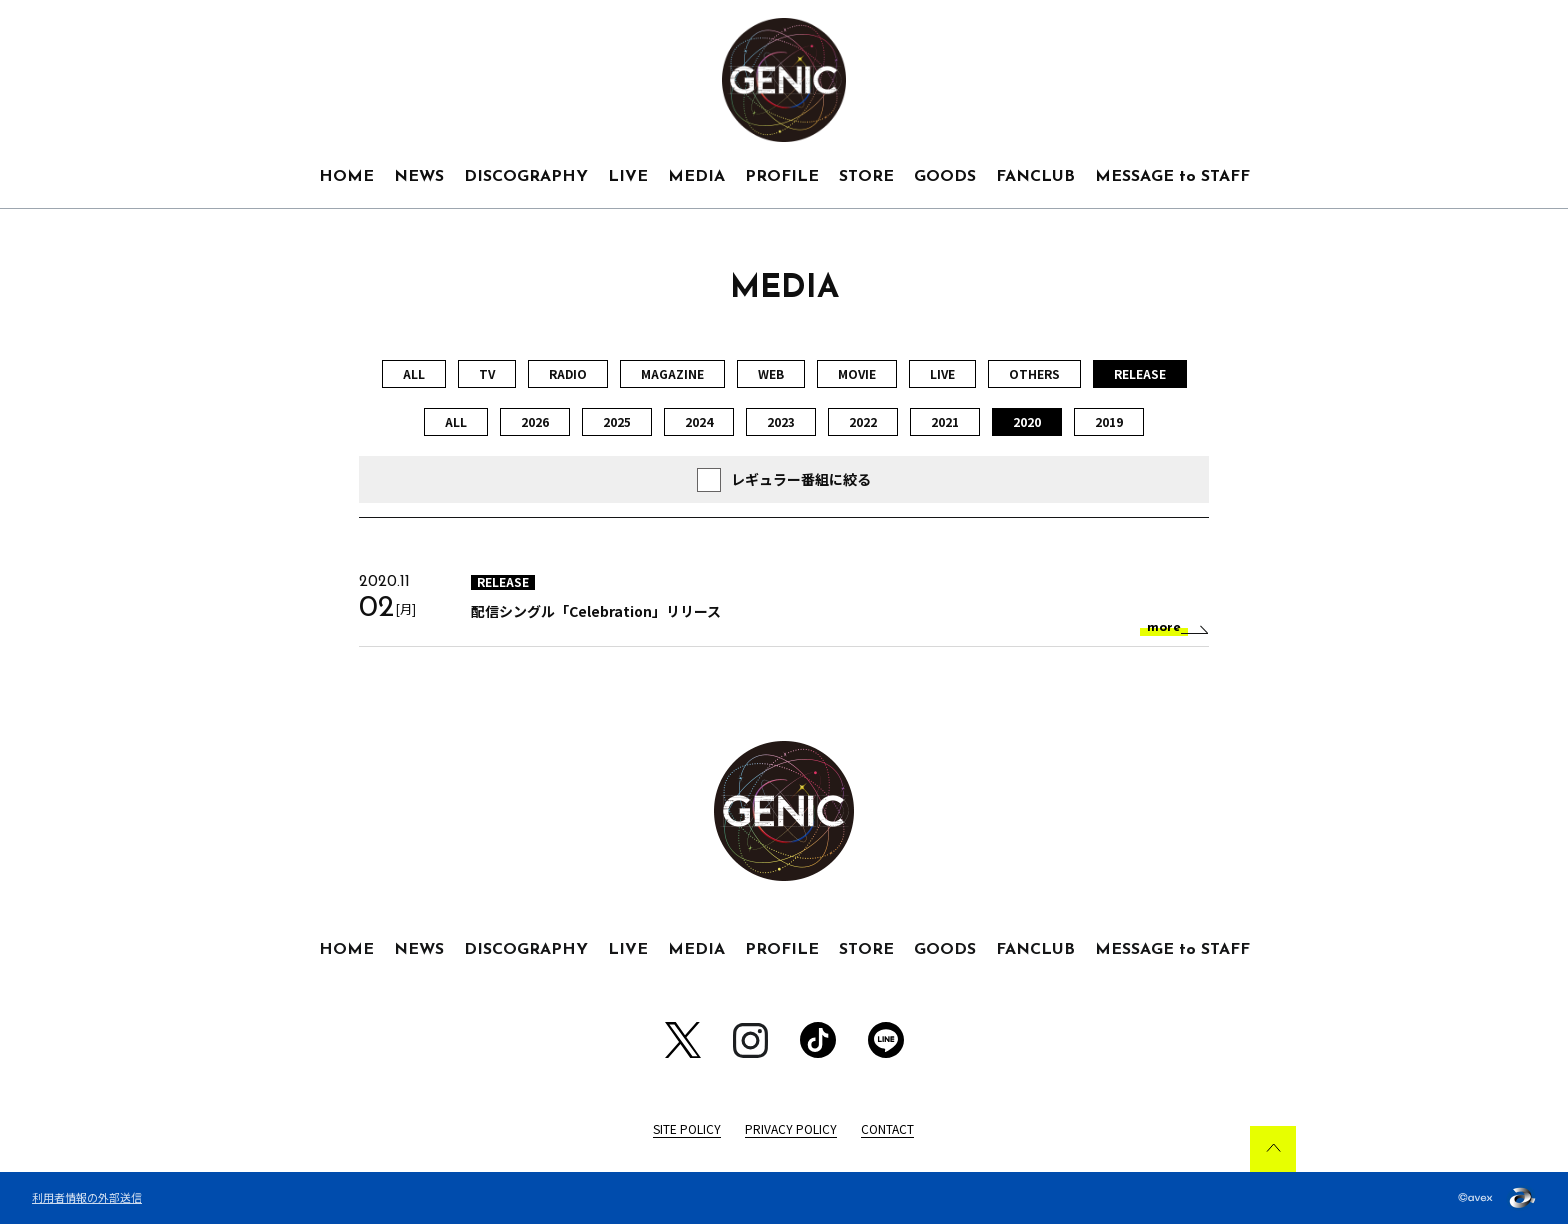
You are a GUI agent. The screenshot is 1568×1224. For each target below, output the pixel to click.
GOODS (945, 177)
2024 (699, 421)
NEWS (419, 177)
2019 (1109, 421)
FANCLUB (1035, 177)
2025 (617, 421)
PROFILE (782, 177)
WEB (771, 373)
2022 (863, 421)
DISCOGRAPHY (526, 177)
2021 (945, 421)
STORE (866, 177)
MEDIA (696, 177)
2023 (781, 421)
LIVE (628, 177)
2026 (535, 421)
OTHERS (1034, 373)
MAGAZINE (672, 373)
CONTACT (887, 1128)
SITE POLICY (687, 1128)
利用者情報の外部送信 (87, 1197)
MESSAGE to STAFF (1172, 177)
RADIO (568, 373)
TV (487, 373)
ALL (414, 373)
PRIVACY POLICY (791, 1128)
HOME (346, 177)
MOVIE (857, 373)
